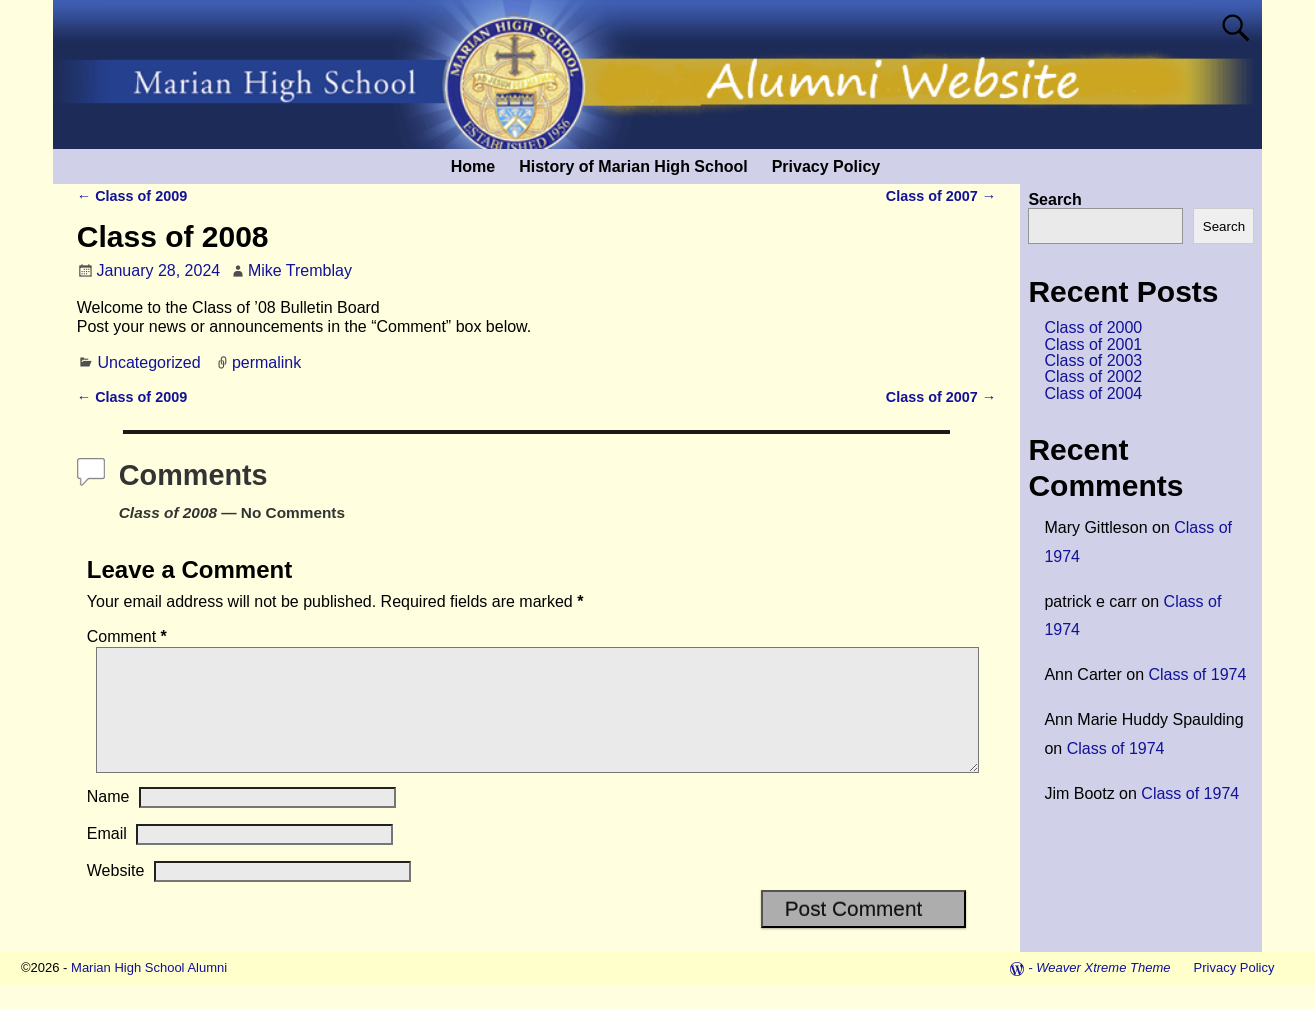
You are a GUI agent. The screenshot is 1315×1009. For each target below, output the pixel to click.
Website (116, 894)
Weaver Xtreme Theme (1103, 991)
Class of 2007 (941, 196)
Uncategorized (148, 362)
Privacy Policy (826, 166)
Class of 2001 (1093, 344)
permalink (266, 362)
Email (107, 857)
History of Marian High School (633, 166)
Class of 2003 (1093, 360)
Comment (129, 636)
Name (108, 820)
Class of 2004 (1093, 393)
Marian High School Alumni (149, 991)
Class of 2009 (132, 196)
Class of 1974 (1197, 674)
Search (1054, 199)
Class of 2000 (1093, 327)
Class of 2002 (1093, 376)
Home (473, 166)
